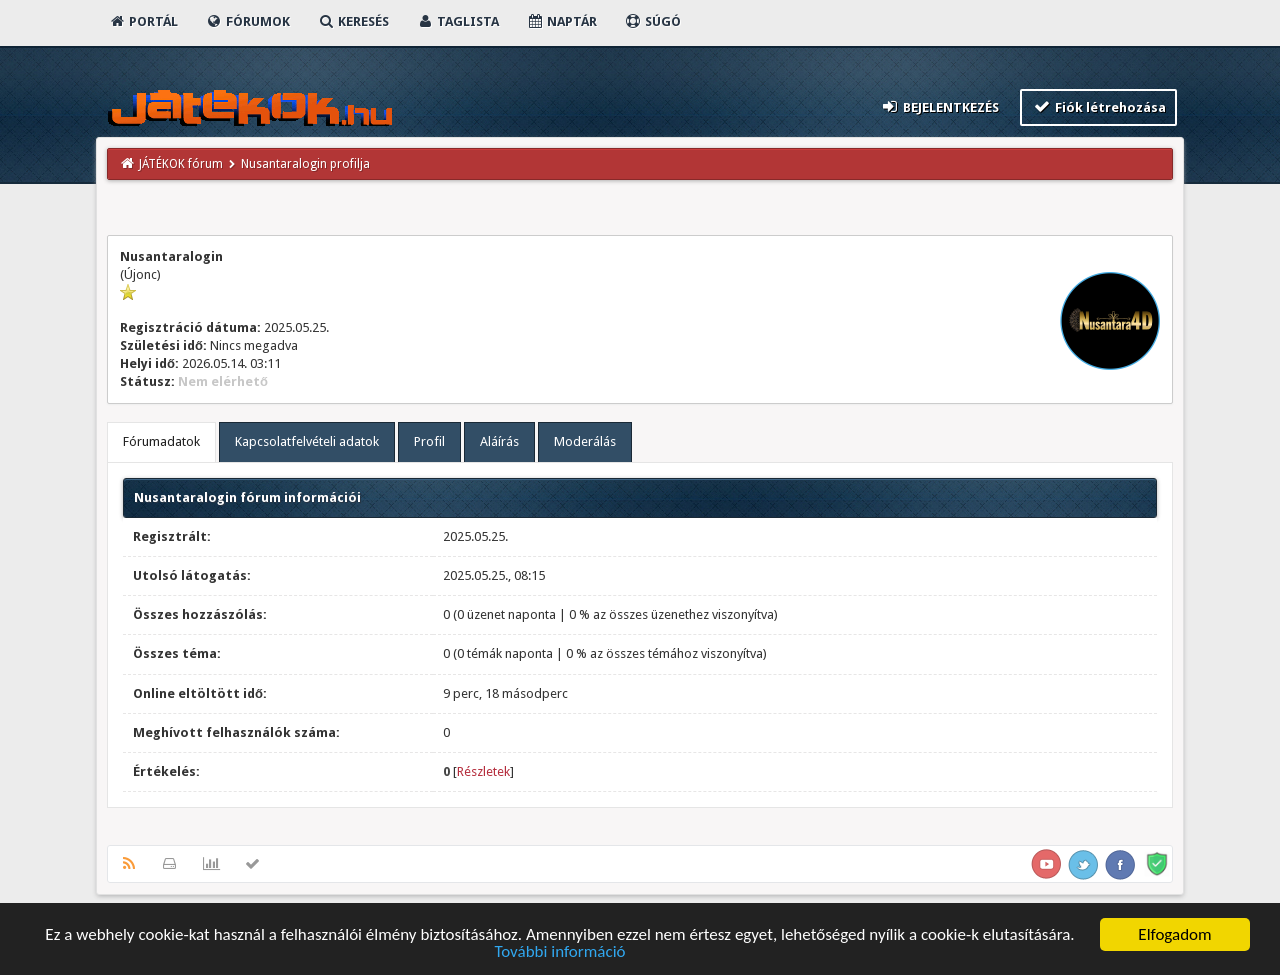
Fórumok (247, 21)
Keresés (353, 21)
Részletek (483, 771)
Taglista (457, 21)
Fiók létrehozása (1098, 106)
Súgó (652, 21)
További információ (559, 952)
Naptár (561, 21)
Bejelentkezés (940, 106)
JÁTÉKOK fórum (181, 164)
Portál (143, 21)
